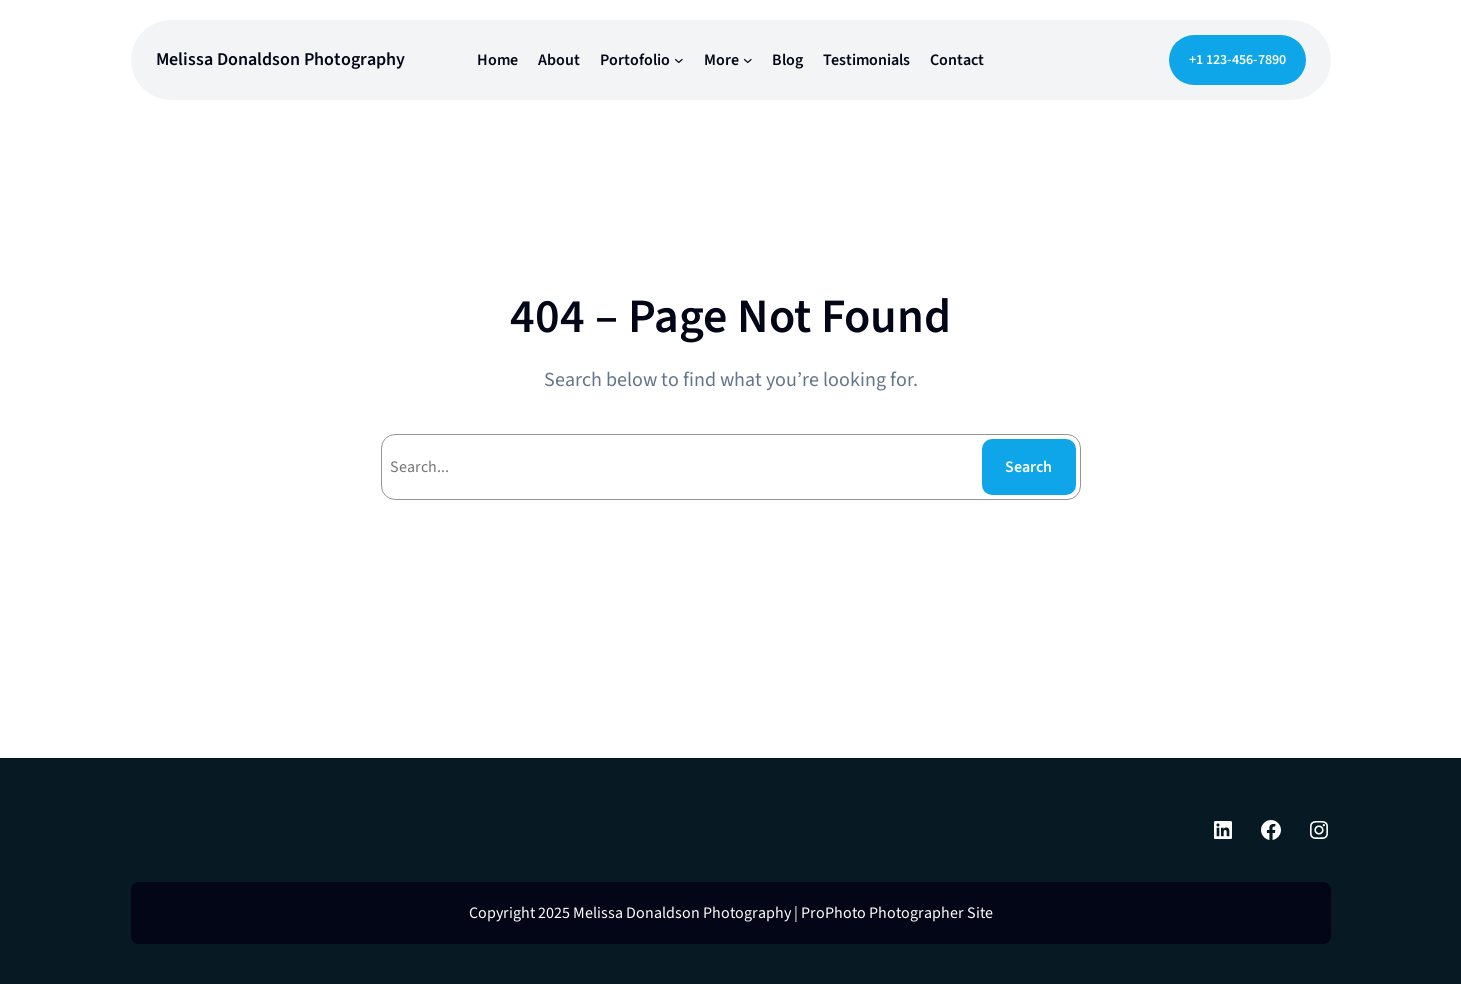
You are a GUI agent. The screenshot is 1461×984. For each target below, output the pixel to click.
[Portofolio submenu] (679, 60)
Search (1028, 467)
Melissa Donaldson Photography (280, 59)
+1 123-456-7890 (1237, 60)
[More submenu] (748, 60)
